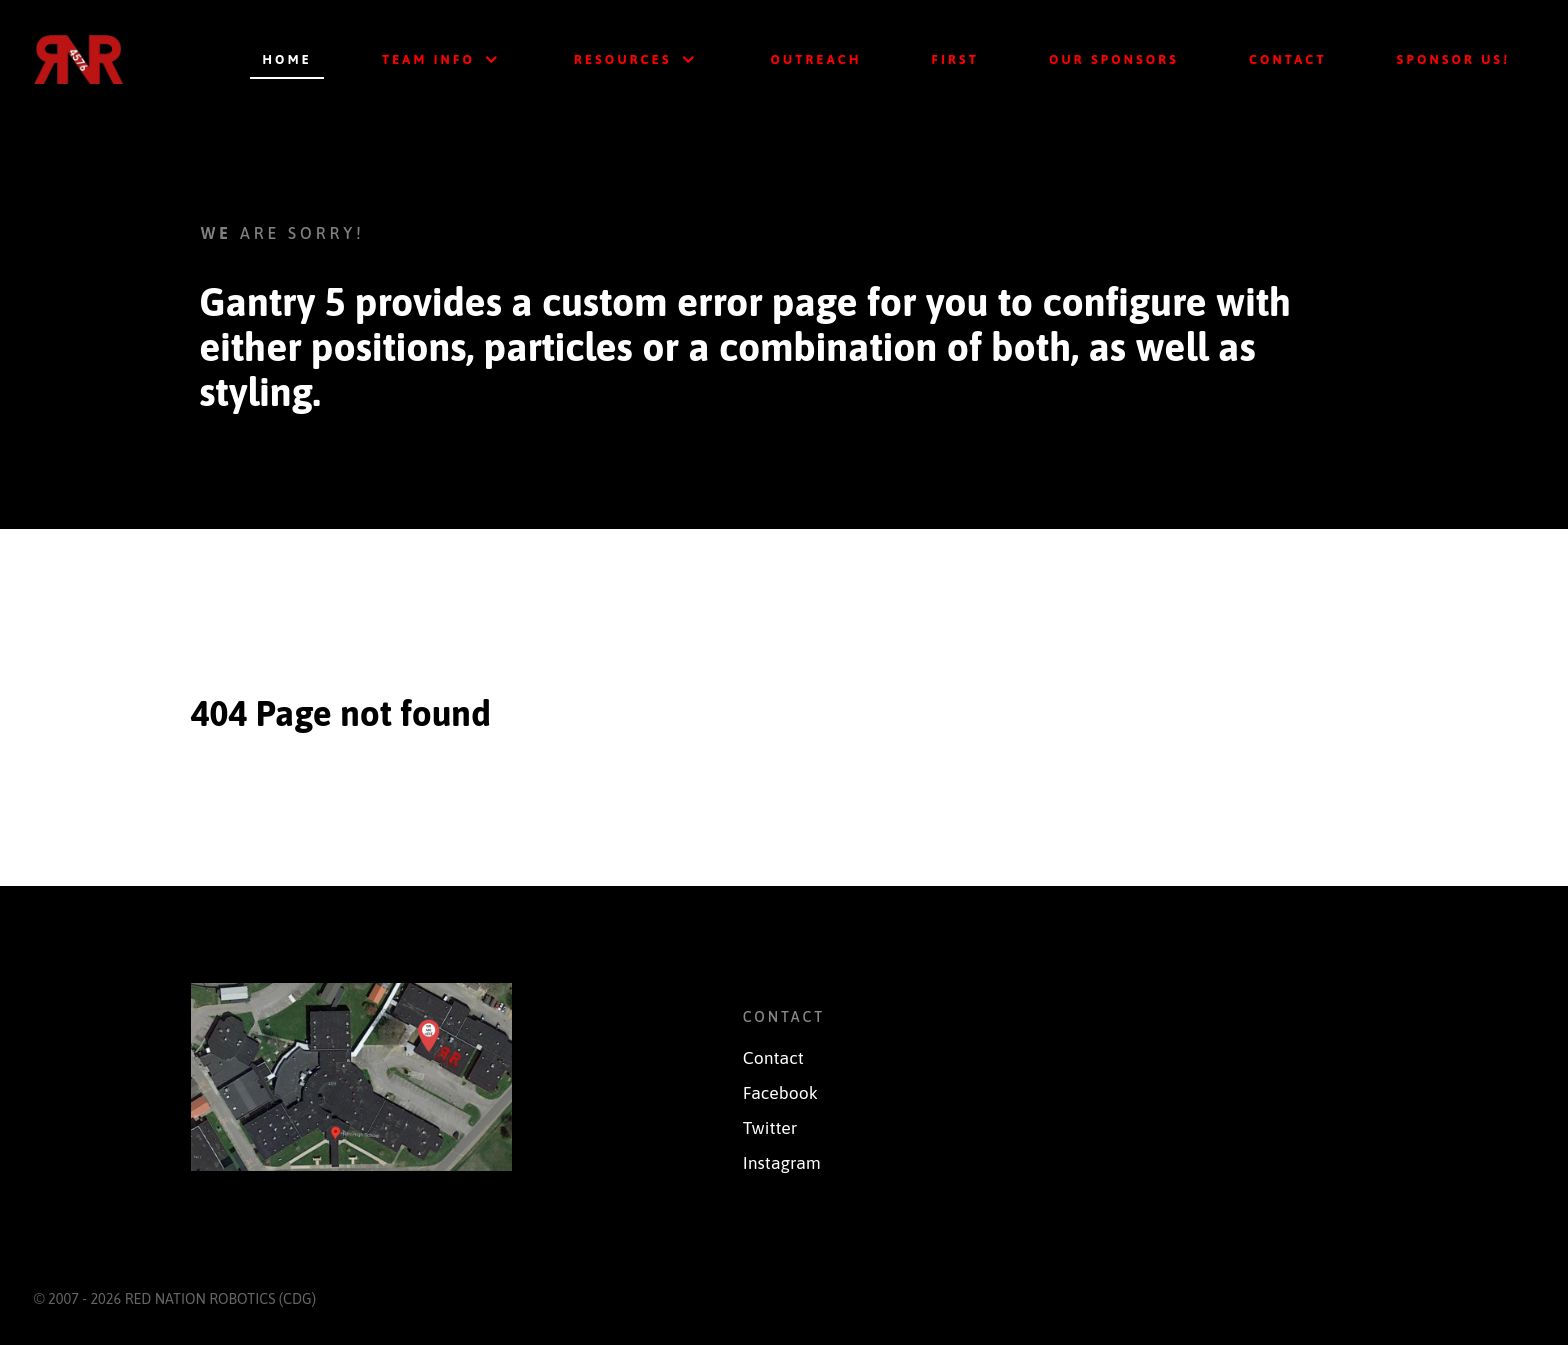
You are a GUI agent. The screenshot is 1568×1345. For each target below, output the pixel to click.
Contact (773, 1058)
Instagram (782, 1163)
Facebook (780, 1093)
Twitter (770, 1128)
